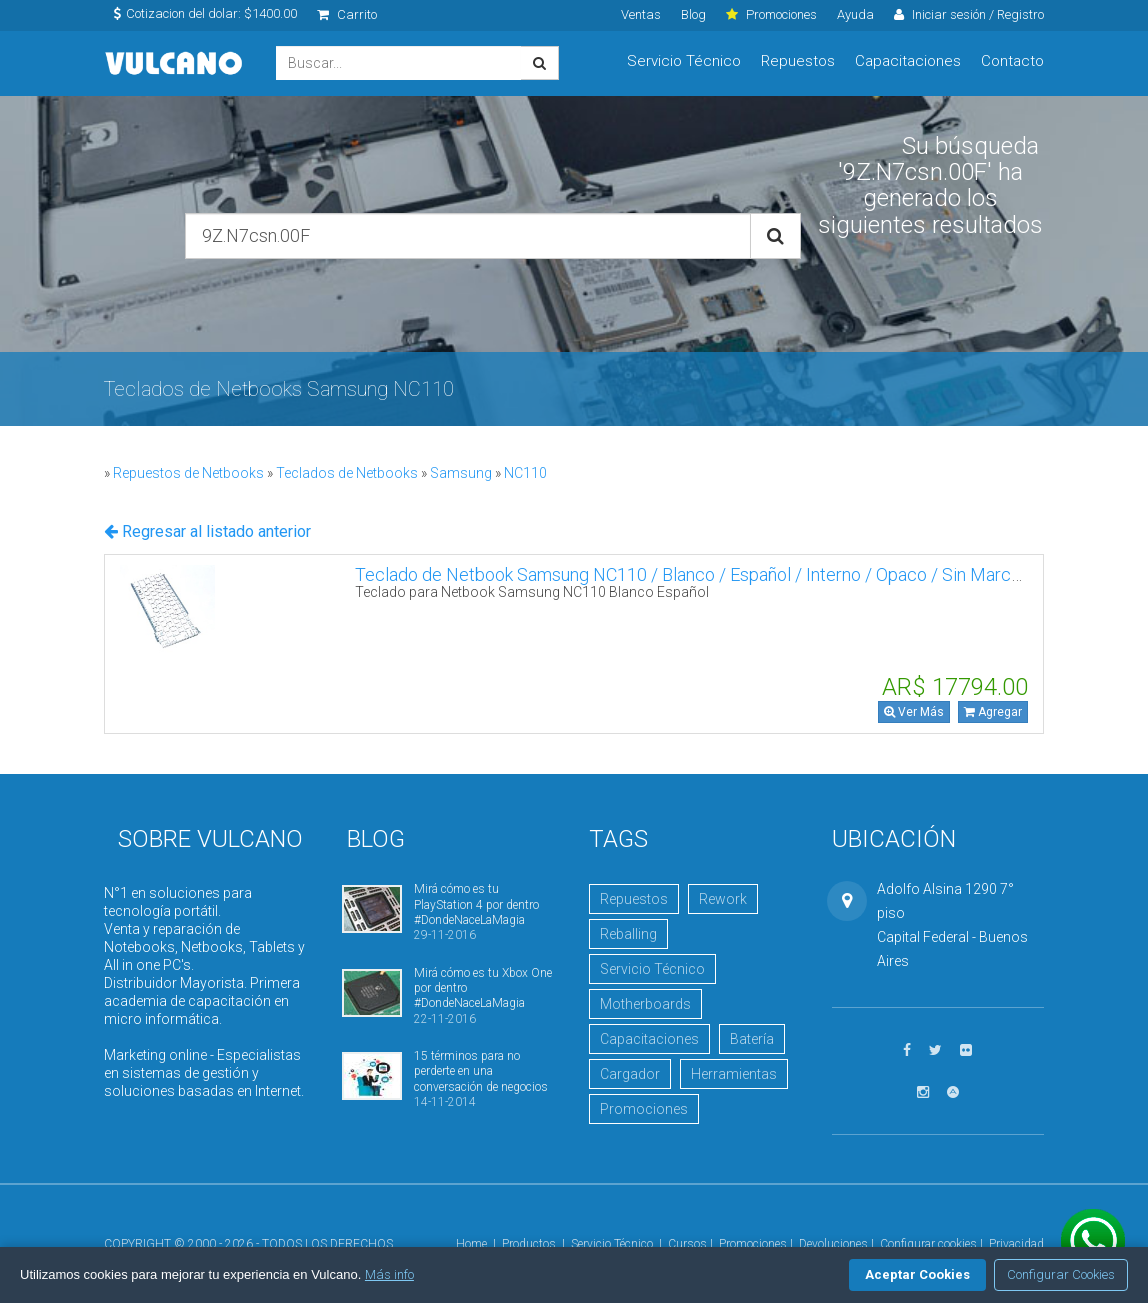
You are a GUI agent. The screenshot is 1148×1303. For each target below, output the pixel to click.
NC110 (525, 473)
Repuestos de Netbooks (188, 473)
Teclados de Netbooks (347, 473)
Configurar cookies (928, 1244)
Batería (752, 1039)
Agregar (993, 712)
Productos (529, 1244)
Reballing (628, 934)
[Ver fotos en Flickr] (966, 1050)
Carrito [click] (347, 14)
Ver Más (914, 712)
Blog (693, 14)
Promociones (644, 1109)
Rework (723, 899)
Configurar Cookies (1061, 1274)
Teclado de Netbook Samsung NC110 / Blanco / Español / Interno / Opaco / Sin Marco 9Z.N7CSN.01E (747, 574)
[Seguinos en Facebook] (907, 1050)
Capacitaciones (908, 61)
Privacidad (1016, 1244)
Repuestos (798, 61)
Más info (389, 1274)
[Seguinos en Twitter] (935, 1050)
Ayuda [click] (855, 14)
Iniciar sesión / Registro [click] (969, 14)
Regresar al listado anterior (207, 531)
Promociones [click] (771, 14)
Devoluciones (833, 1244)
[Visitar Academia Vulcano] (953, 1092)
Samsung (461, 473)
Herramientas (734, 1074)
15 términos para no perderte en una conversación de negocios (481, 1071)
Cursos (687, 1244)
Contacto (1012, 61)
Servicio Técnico (684, 61)
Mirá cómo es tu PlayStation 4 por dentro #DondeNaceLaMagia (476, 904)
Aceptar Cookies (917, 1274)
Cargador (630, 1074)
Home (471, 1244)
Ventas (641, 14)
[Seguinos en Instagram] (923, 1092)
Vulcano (175, 63)
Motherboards (645, 1004)
